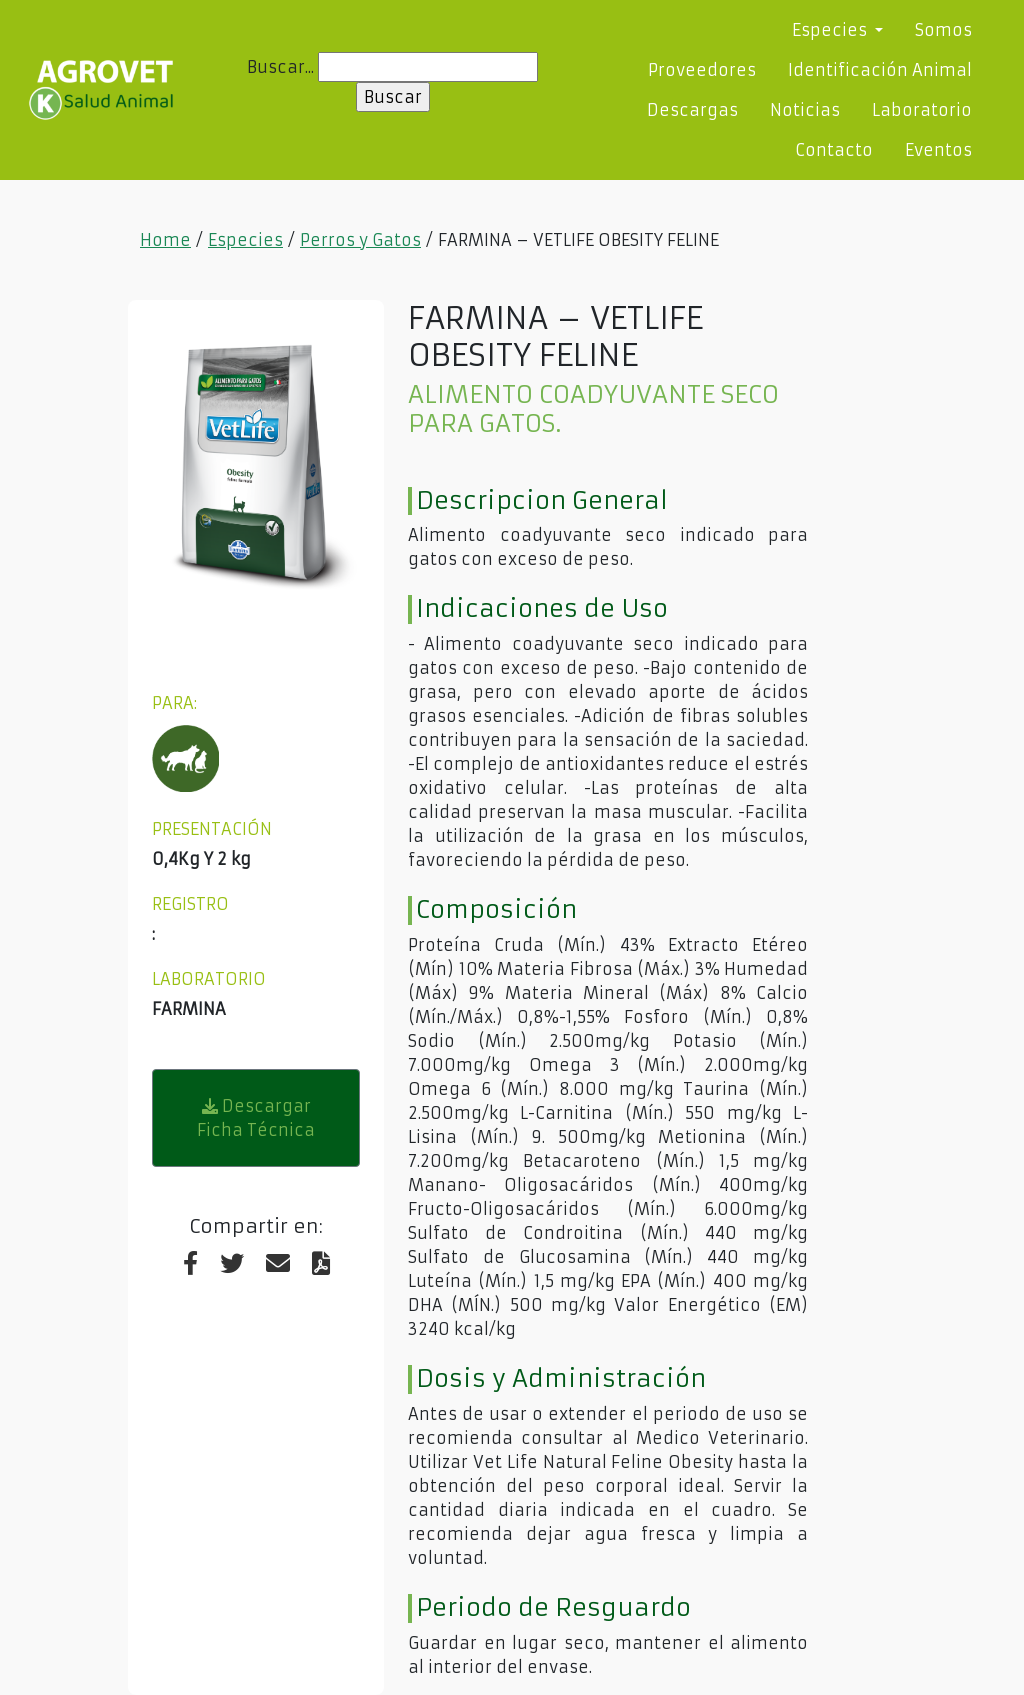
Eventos (938, 150)
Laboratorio (922, 110)
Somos (943, 30)
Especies (245, 240)
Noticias (805, 110)
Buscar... (280, 67)
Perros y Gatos (360, 240)
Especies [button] (831, 30)
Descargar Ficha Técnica (256, 1118)
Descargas (692, 110)
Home (165, 240)
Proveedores (702, 70)
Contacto (834, 150)
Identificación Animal (880, 70)
